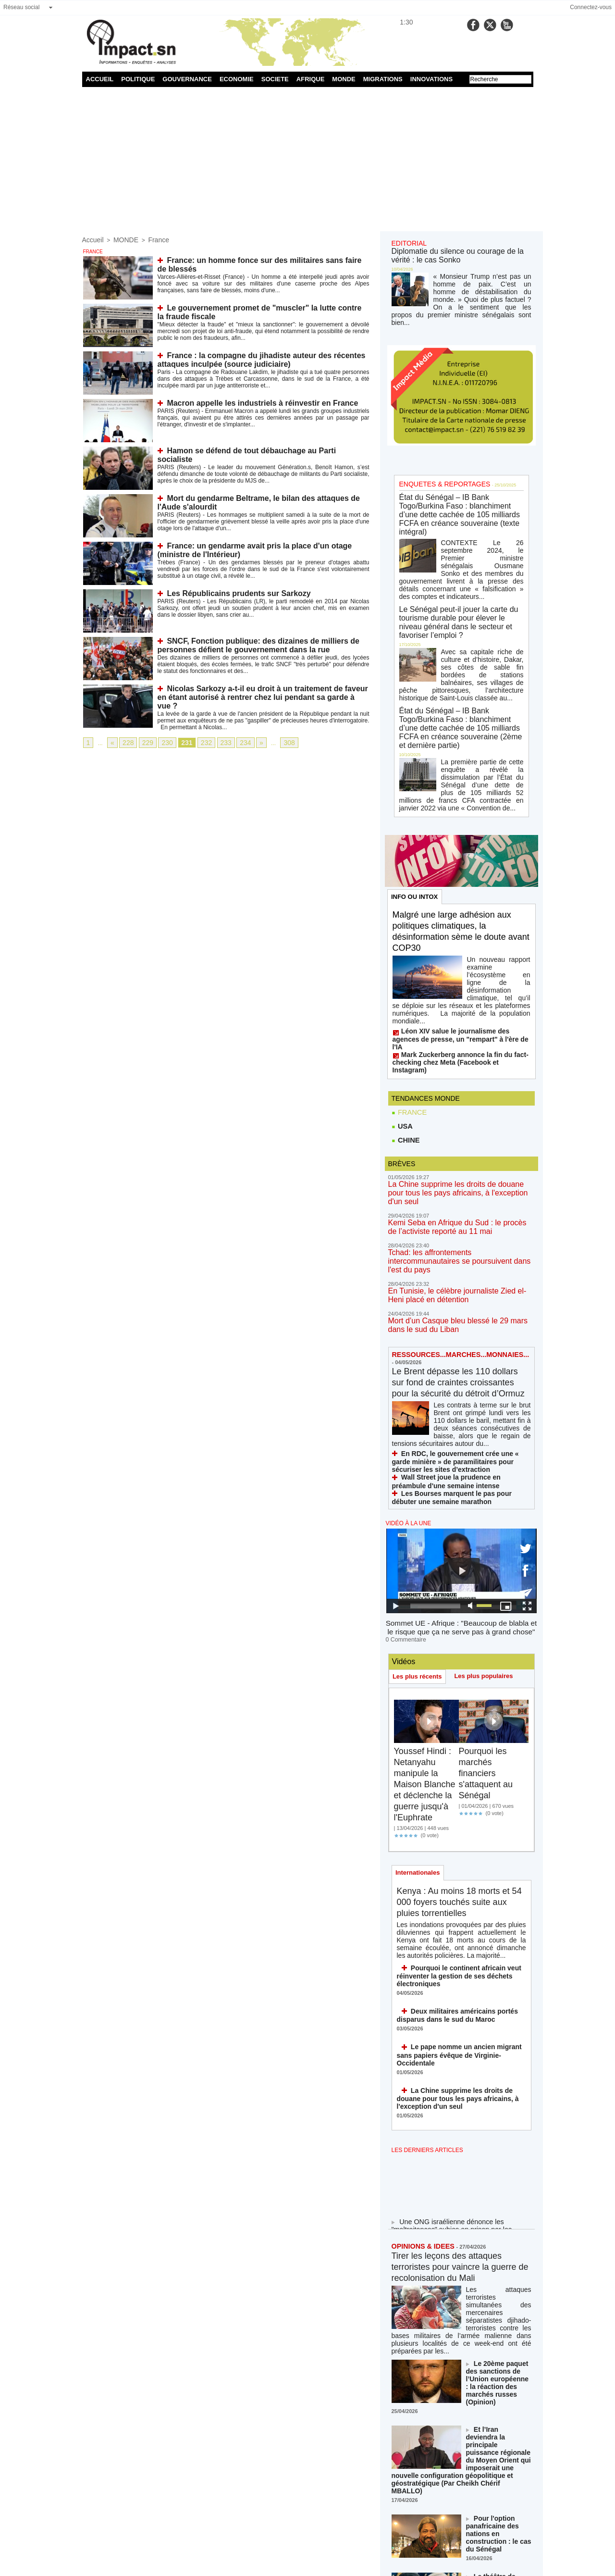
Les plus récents (418, 1539)
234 (234, 741)
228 (126, 741)
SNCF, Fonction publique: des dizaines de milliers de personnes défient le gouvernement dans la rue (247, 644)
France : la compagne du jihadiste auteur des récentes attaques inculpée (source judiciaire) (249, 358)
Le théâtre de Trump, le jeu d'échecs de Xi (498, 2371)
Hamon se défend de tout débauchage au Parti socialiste (257, 449)
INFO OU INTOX (416, 824)
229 (144, 741)
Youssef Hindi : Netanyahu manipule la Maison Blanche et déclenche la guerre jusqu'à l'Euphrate (428, 1646)
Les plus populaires (487, 1539)
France (151, 239)
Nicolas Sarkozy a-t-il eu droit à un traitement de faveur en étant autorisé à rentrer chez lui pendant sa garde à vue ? (255, 691)
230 (162, 741)
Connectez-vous (591, 7)
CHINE (405, 1036)
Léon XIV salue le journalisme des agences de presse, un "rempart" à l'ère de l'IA (460, 947)
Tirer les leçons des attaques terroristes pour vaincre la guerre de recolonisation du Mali (461, 2109)
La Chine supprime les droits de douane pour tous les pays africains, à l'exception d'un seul (456, 1084)
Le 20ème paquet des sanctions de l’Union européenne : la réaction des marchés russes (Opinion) (498, 2204)
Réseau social (21, 7)
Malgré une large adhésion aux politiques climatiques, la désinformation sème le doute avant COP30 (459, 860)
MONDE (343, 79)
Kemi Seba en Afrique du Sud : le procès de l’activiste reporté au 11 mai (453, 1112)
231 (180, 741)
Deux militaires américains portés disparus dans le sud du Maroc (450, 1872)
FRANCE (409, 1007)
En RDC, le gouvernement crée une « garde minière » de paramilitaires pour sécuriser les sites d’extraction (461, 1334)
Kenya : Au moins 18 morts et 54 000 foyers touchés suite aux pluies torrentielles (459, 1767)
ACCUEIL (100, 79)
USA (402, 1021)
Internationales (419, 1737)
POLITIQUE (138, 79)
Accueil (91, 239)
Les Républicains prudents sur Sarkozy (230, 592)
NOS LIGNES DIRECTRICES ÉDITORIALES (450, 2486)
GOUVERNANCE (187, 79)
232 (198, 741)
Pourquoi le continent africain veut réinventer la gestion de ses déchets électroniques (451, 1835)
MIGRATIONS (383, 79)
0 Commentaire (404, 1503)
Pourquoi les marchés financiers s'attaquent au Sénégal (489, 1635)
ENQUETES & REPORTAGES (438, 467)
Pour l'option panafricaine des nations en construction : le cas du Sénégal (498, 2328)
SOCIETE (275, 79)
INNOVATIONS (431, 79)
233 (216, 741)
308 (276, 741)
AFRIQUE (310, 79)
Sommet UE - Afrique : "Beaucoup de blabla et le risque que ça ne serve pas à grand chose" (461, 1493)
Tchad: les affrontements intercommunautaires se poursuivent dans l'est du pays (457, 1139)
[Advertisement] (307, 159)
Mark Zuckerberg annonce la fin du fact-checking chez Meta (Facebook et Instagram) (454, 961)
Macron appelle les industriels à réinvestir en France (250, 402)
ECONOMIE (237, 79)
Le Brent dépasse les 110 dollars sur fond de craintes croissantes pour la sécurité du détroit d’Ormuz (457, 1256)
